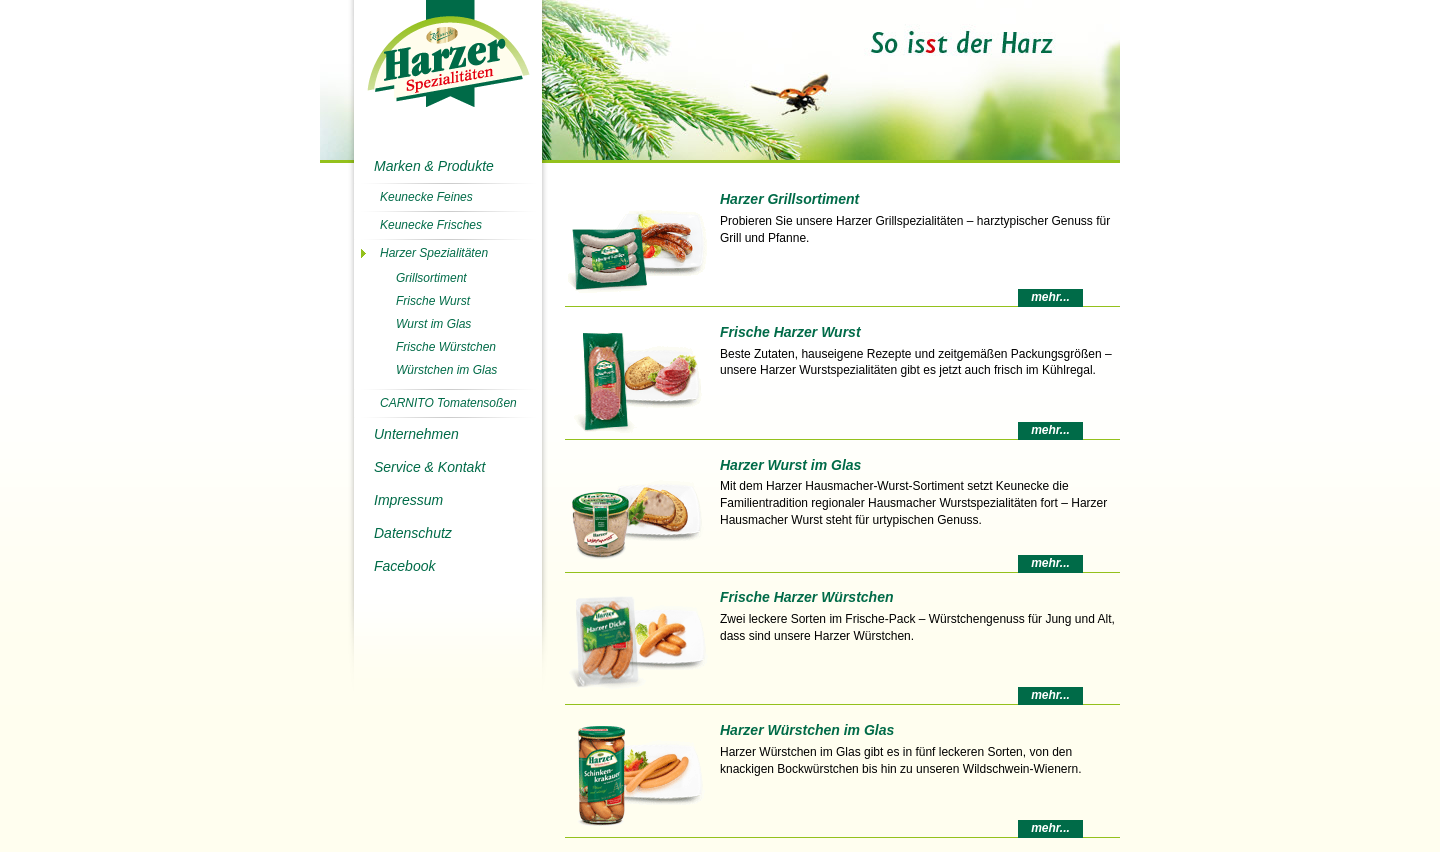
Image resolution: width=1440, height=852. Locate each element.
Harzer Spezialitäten (434, 253)
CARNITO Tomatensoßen (448, 403)
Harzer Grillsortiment (789, 199)
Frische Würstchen (446, 347)
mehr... (1050, 297)
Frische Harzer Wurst (790, 332)
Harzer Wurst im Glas (790, 465)
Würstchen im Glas (446, 370)
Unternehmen (416, 434)
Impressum (408, 500)
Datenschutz (413, 533)
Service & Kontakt (429, 467)
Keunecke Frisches (431, 225)
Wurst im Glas (433, 324)
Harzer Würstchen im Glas (807, 730)
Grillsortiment (431, 278)
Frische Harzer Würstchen (807, 597)
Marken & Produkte (434, 166)
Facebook (404, 566)
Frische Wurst (433, 301)
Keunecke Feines (426, 197)
